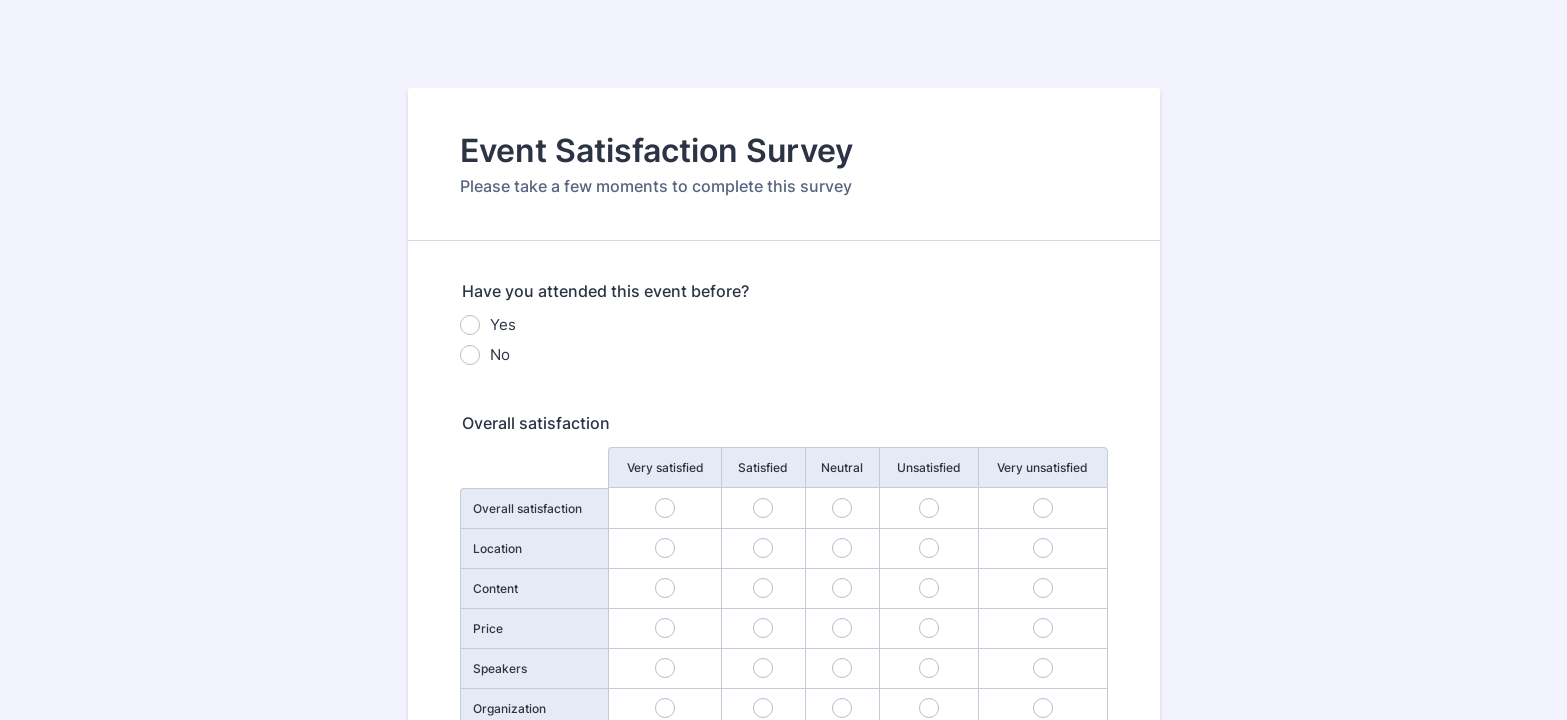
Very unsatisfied (1042, 467)
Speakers (500, 668)
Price (488, 628)
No (500, 354)
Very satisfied (665, 467)
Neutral (842, 467)
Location (497, 548)
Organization (509, 708)
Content (495, 588)
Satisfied (763, 467)
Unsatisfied (929, 467)
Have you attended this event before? (605, 291)
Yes (503, 324)
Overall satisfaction (536, 423)
